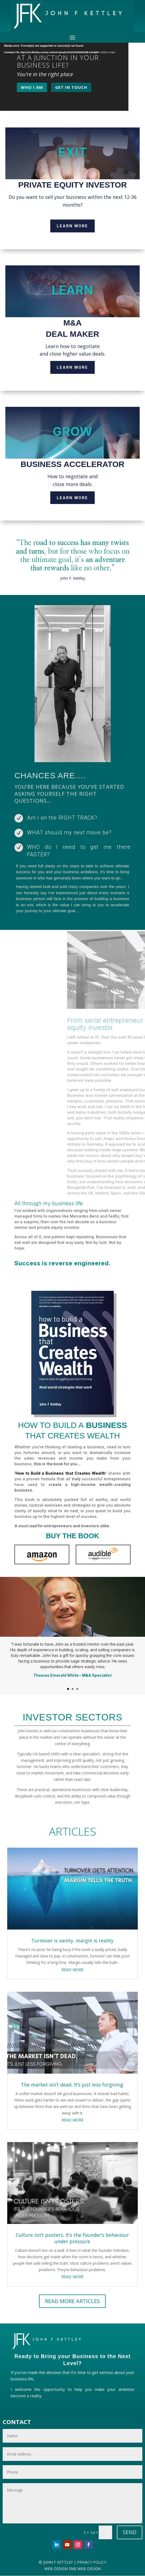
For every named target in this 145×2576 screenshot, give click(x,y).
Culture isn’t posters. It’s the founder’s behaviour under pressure (72, 2238)
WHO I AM (32, 87)
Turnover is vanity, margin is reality (72, 1940)
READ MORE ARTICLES (72, 2301)
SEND (129, 2532)
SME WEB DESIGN (85, 2568)
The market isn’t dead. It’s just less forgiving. (72, 2084)
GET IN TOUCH (71, 87)
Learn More (72, 226)
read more (72, 1969)
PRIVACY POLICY (91, 2562)
